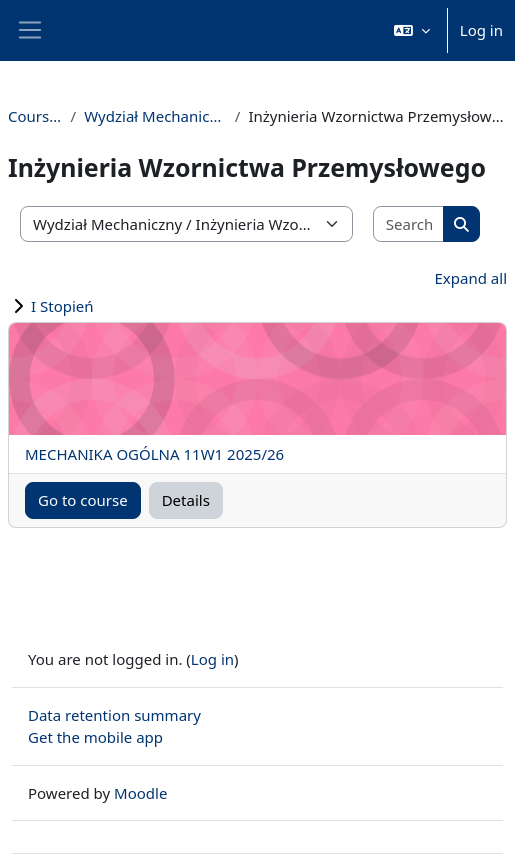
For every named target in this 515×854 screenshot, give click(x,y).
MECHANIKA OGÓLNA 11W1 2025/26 (154, 454)
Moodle (140, 793)
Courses (35, 116)
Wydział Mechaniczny (155, 116)
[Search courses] (409, 224)
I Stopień (62, 306)
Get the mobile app (95, 737)
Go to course (83, 500)
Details (186, 500)
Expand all (471, 278)
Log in (481, 30)
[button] (412, 30)
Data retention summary (114, 715)
